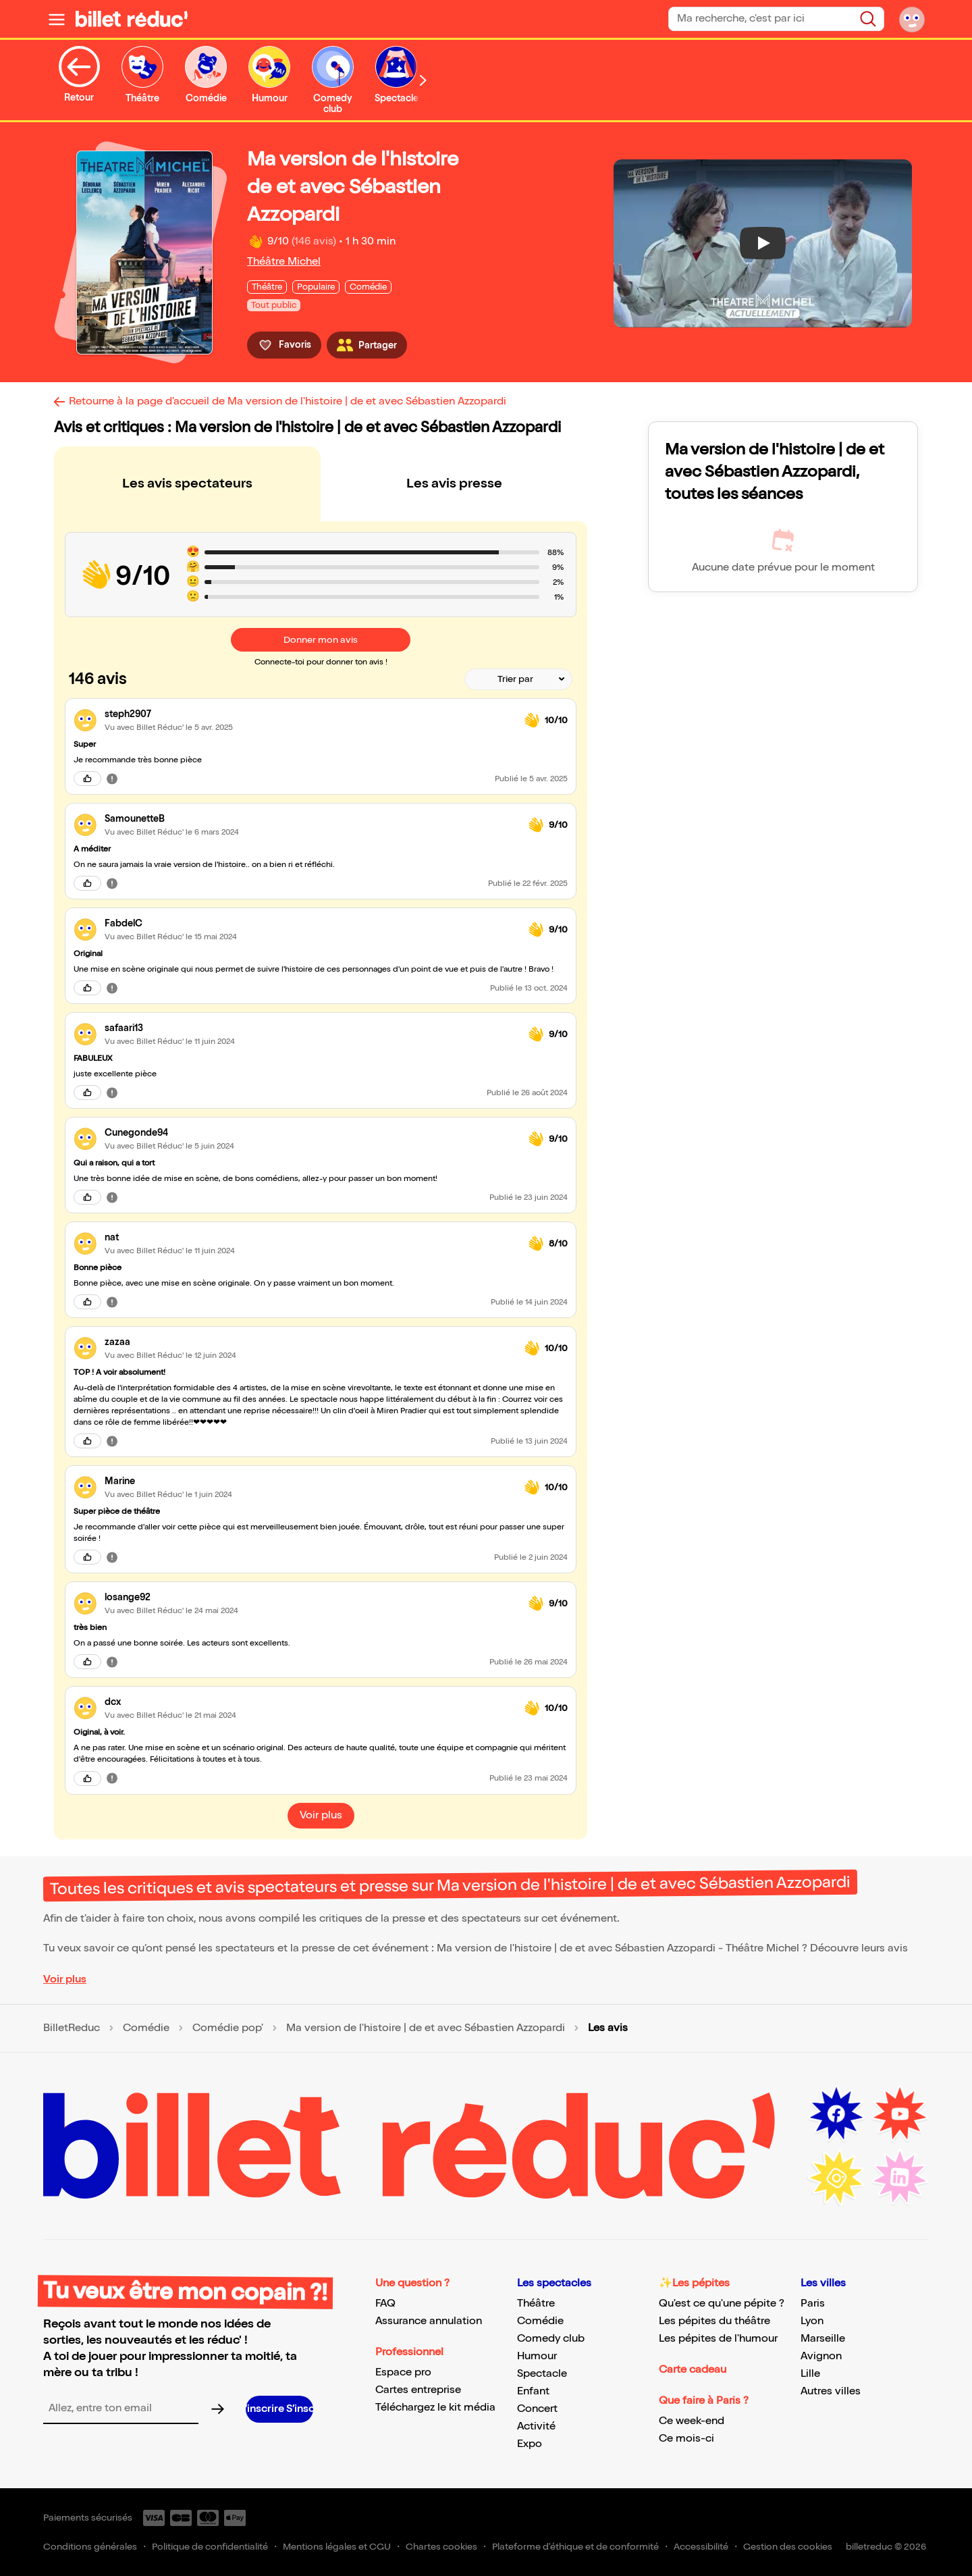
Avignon (821, 2356)
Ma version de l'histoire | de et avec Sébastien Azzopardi (425, 2028)
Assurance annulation (428, 2321)
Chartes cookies (441, 2546)
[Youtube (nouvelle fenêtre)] (900, 2114)
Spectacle (542, 2373)
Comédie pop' (227, 2028)
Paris (813, 2303)
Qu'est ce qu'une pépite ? (721, 2303)
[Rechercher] (868, 19)
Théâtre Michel (284, 261)
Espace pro (403, 2372)
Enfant (533, 2391)
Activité (536, 2426)
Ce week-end (691, 2421)
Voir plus (64, 1979)
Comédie (146, 2028)
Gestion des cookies (787, 2546)
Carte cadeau (692, 2369)
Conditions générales (90, 2546)
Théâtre (536, 2303)
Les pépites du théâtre (714, 2321)
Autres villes (831, 2391)
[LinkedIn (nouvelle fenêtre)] (900, 2178)
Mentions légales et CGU (337, 2546)
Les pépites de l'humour (718, 2338)
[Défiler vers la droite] (423, 80)
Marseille (823, 2338)
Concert (537, 2408)
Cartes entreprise (418, 2390)
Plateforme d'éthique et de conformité (575, 2546)
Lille (810, 2373)
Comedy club (551, 2338)
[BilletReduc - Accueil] (132, 19)
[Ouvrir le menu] (56, 18)
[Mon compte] (912, 19)
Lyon (812, 2321)
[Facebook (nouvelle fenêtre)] (836, 2114)
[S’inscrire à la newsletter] (279, 2409)
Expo (529, 2444)
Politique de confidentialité (210, 2546)
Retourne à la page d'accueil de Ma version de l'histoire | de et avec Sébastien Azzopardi (287, 401)
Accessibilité (701, 2546)
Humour (537, 2356)
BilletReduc (71, 2028)
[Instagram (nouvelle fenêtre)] (836, 2178)
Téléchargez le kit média (435, 2407)
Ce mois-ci (686, 2438)
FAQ (385, 2303)
